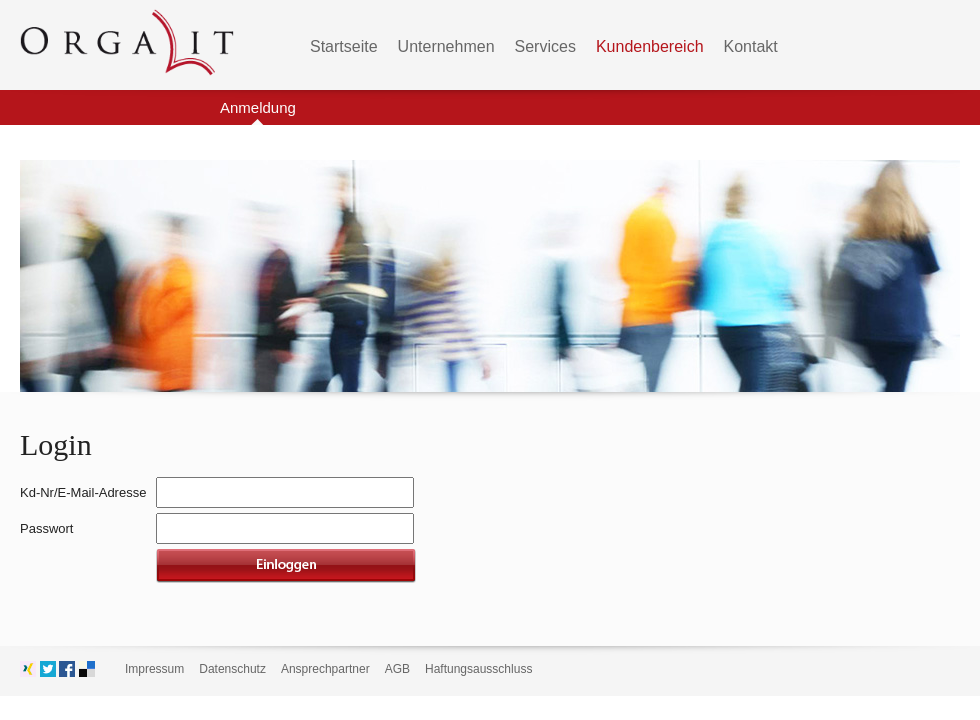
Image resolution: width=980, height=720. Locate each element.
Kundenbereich (650, 46)
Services (545, 46)
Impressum (154, 669)
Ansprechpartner (325, 669)
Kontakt (751, 46)
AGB (397, 669)
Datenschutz (232, 669)
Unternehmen (446, 46)
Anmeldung (258, 107)
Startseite (344, 46)
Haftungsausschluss (478, 669)
